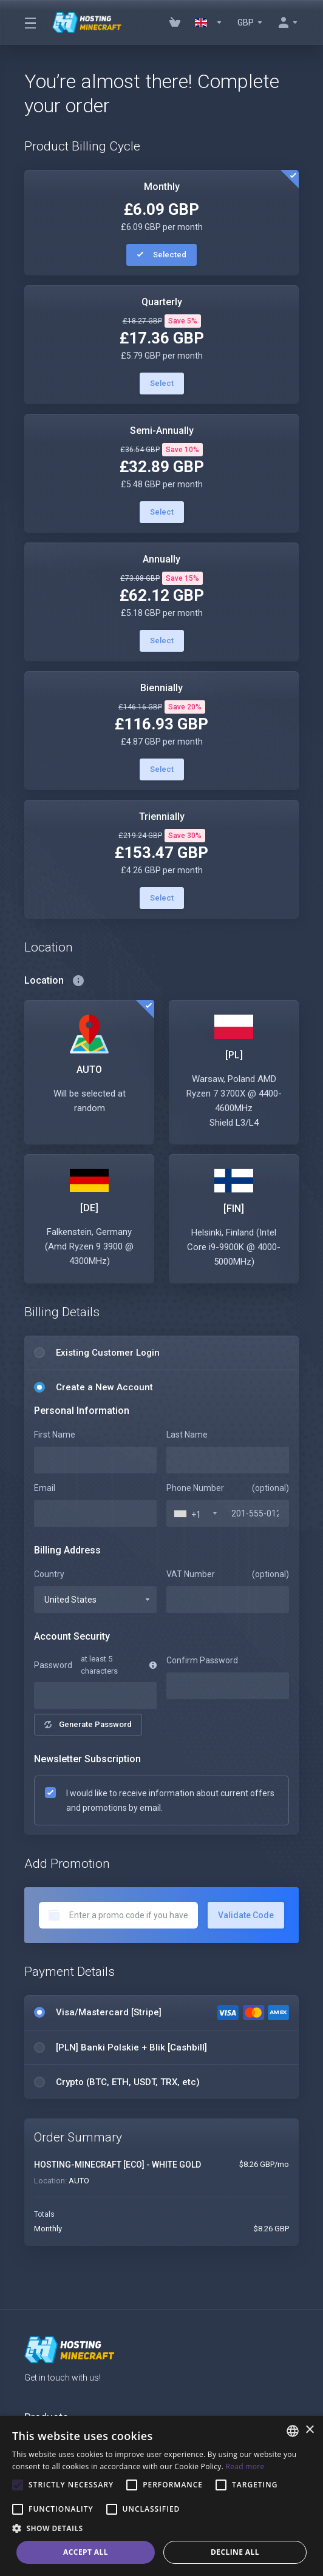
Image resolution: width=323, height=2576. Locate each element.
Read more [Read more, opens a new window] (245, 2466)
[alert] (161, 2496)
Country (49, 1574)
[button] (161, 2528)
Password (52, 1665)
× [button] (309, 2430)
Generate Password (88, 1724)
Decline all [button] (235, 2552)
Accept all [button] (85, 2552)
